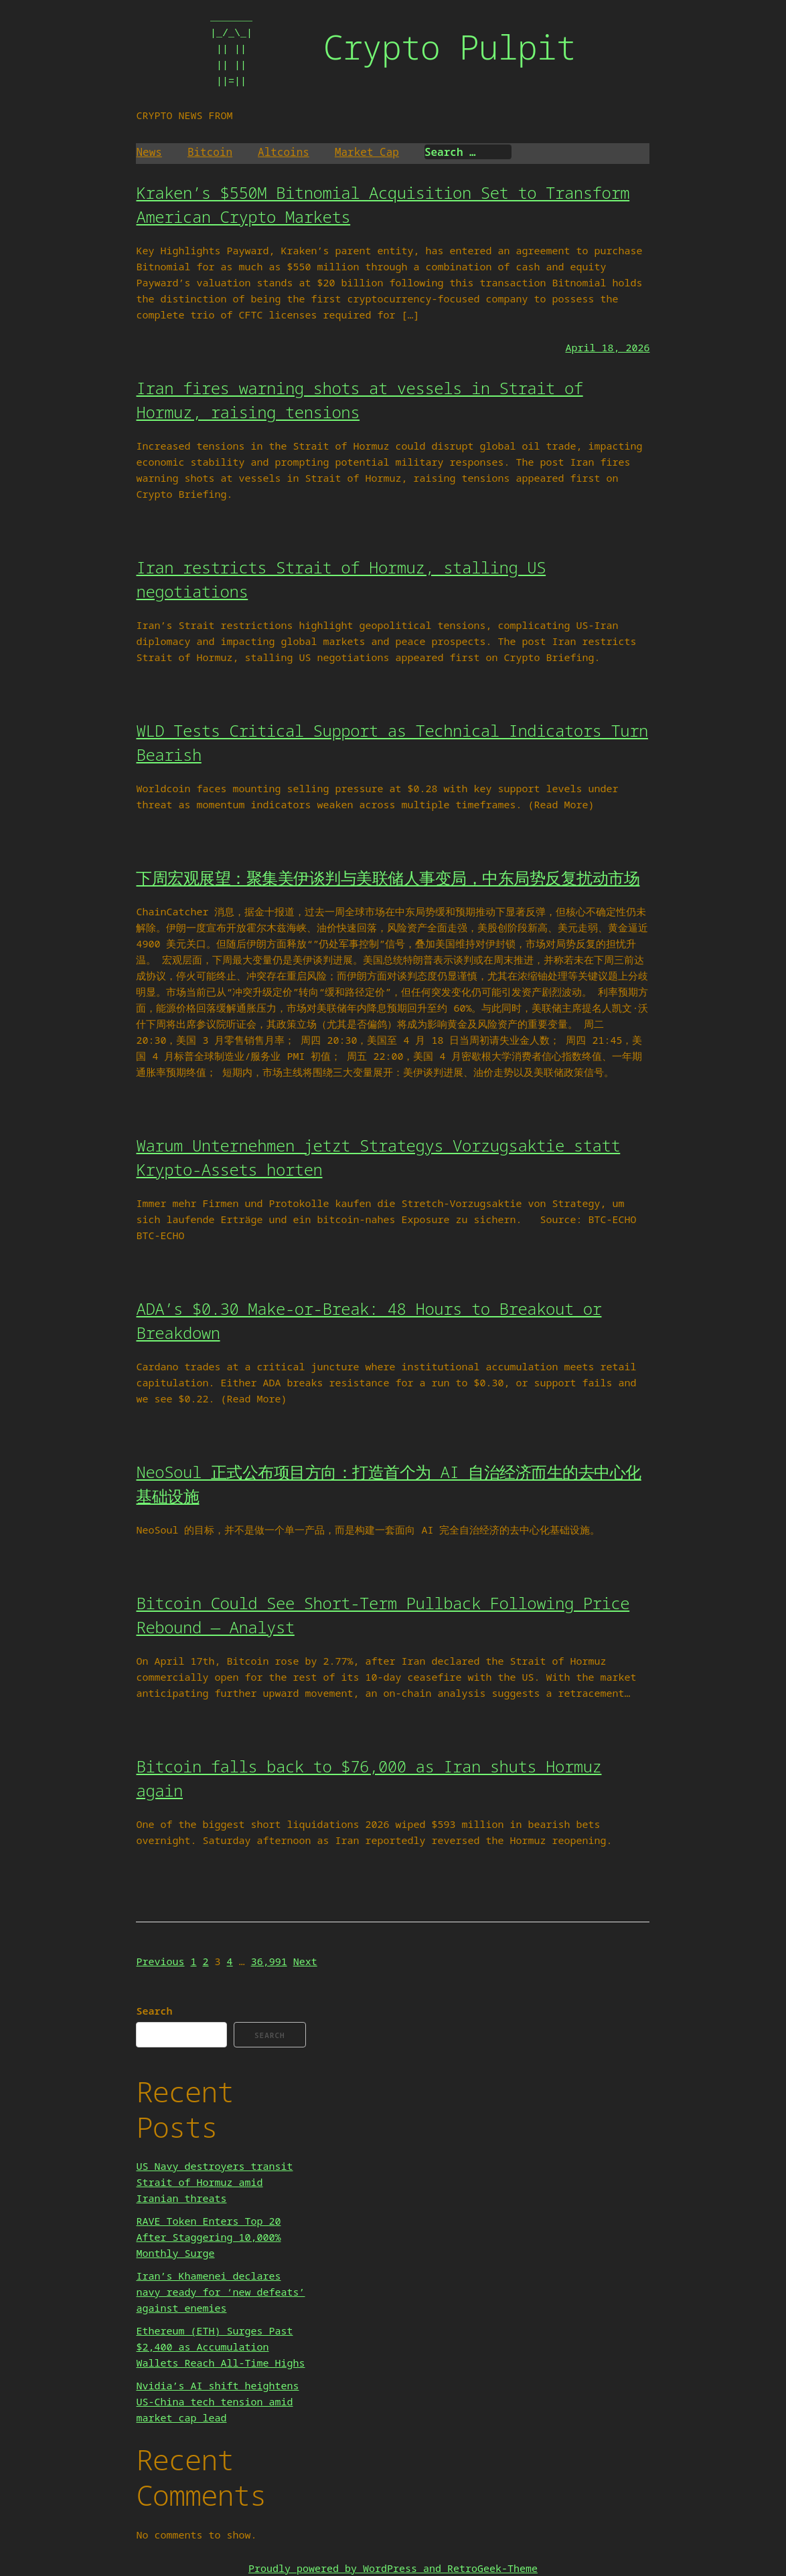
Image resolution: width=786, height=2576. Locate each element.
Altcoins (283, 152)
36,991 (269, 1961)
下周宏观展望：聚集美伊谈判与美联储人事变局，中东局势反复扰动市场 (387, 877)
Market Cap (367, 152)
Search (154, 2010)
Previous (160, 1961)
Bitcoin (209, 152)
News (148, 152)
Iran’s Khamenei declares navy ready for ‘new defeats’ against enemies (220, 2291)
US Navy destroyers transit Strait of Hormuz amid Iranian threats (214, 2182)
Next (305, 1961)
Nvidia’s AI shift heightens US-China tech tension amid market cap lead (217, 2401)
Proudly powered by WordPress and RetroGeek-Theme (393, 2568)
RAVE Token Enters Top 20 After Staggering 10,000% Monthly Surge (208, 2237)
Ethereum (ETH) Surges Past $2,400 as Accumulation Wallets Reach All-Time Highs (220, 2346)
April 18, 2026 (607, 347)
